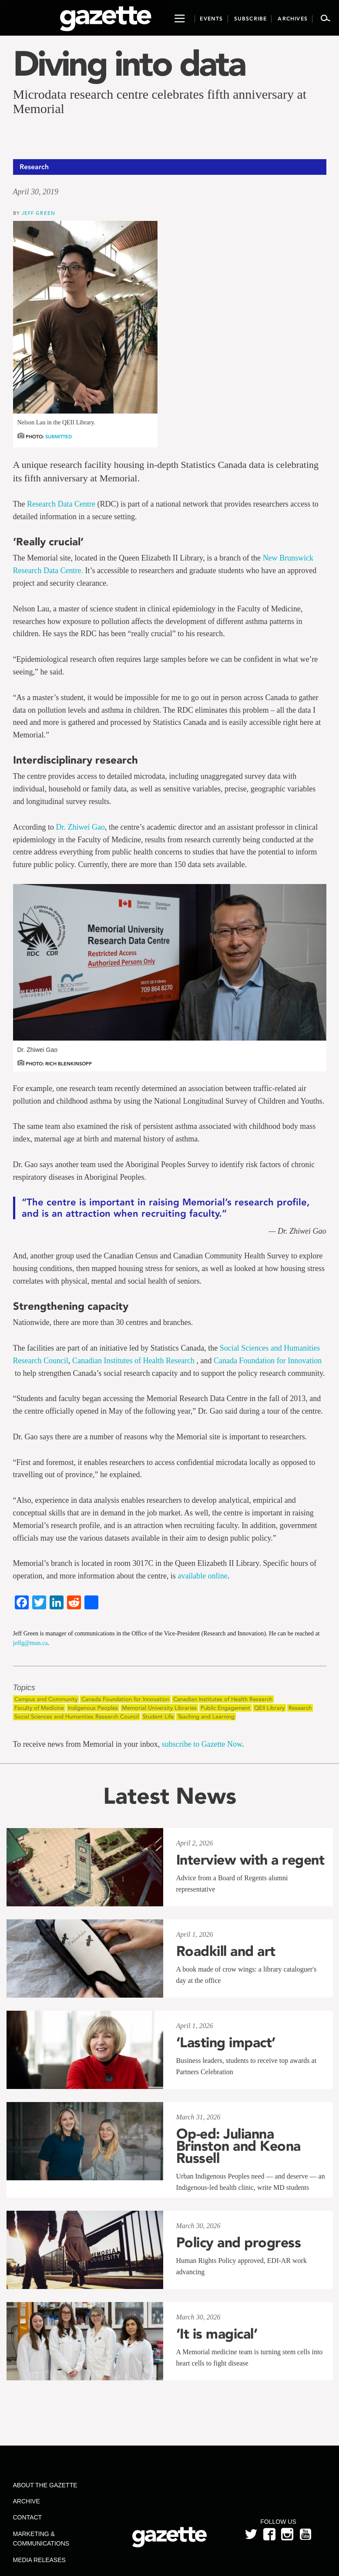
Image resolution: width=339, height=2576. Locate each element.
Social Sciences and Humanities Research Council (76, 1716)
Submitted (58, 437)
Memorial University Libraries (159, 1708)
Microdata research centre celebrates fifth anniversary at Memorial (160, 101)
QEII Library (269, 1708)
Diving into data (129, 63)
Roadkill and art (225, 1951)
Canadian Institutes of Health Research (134, 1360)
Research (300, 1708)
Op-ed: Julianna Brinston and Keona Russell (238, 2146)
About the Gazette (45, 2485)
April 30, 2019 (36, 191)
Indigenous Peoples (93, 1708)
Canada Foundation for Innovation (268, 1360)
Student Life (158, 1716)
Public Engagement (225, 1708)
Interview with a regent (250, 1860)
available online (202, 1576)
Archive (26, 2501)
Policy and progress (238, 2242)
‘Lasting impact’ (225, 2042)
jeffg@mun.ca (30, 1643)
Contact (27, 2517)
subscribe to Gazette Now (202, 1744)
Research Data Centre (61, 504)
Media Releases (39, 2559)
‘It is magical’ (217, 2334)
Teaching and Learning (206, 1716)
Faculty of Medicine (39, 1708)
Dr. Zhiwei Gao (80, 827)
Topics (24, 1688)
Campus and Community (45, 1699)
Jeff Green (38, 213)
